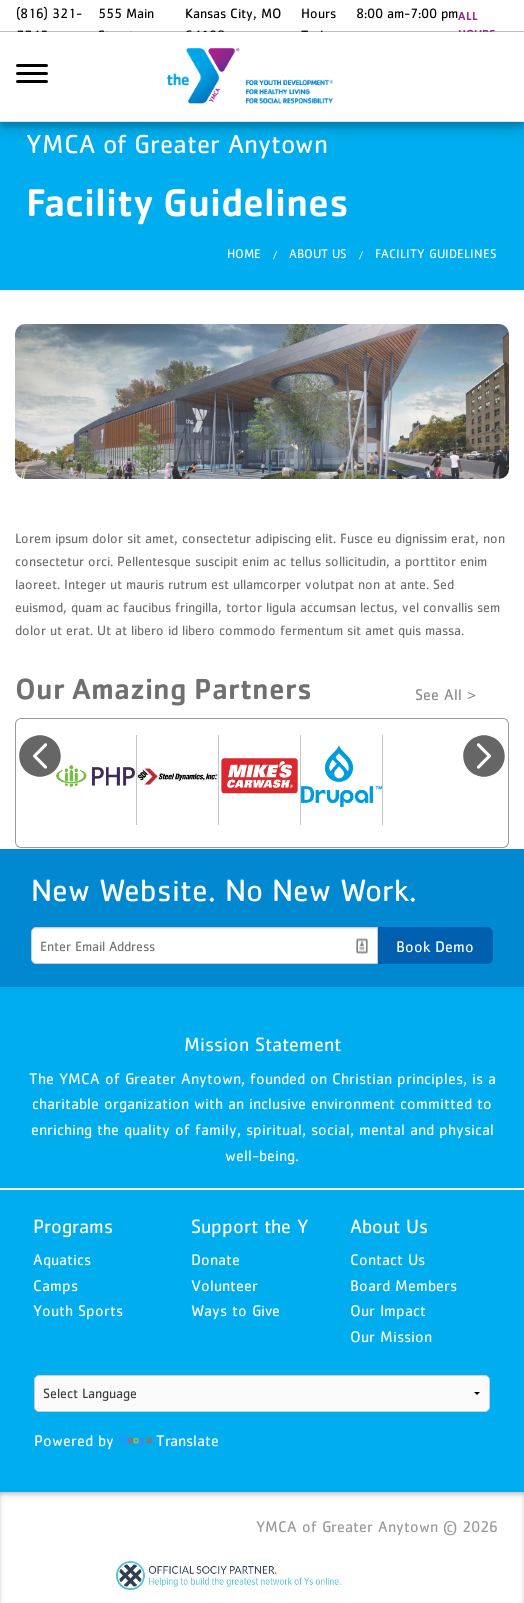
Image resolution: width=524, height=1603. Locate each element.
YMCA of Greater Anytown (262, 77)
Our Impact (388, 1310)
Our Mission (391, 1336)
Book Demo (435, 946)
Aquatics (62, 1259)
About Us (318, 253)
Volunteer (224, 1285)
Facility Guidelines (436, 253)
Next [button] (484, 756)
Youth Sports (78, 1310)
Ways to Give (235, 1310)
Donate (215, 1259)
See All (438, 694)
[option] (96, 780)
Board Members (403, 1285)
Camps (55, 1285)
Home (244, 253)
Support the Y (250, 1226)
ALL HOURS (476, 25)
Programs (73, 1226)
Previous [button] (40, 756)
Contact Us (387, 1259)
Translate (169, 1440)
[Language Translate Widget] (262, 1393)
